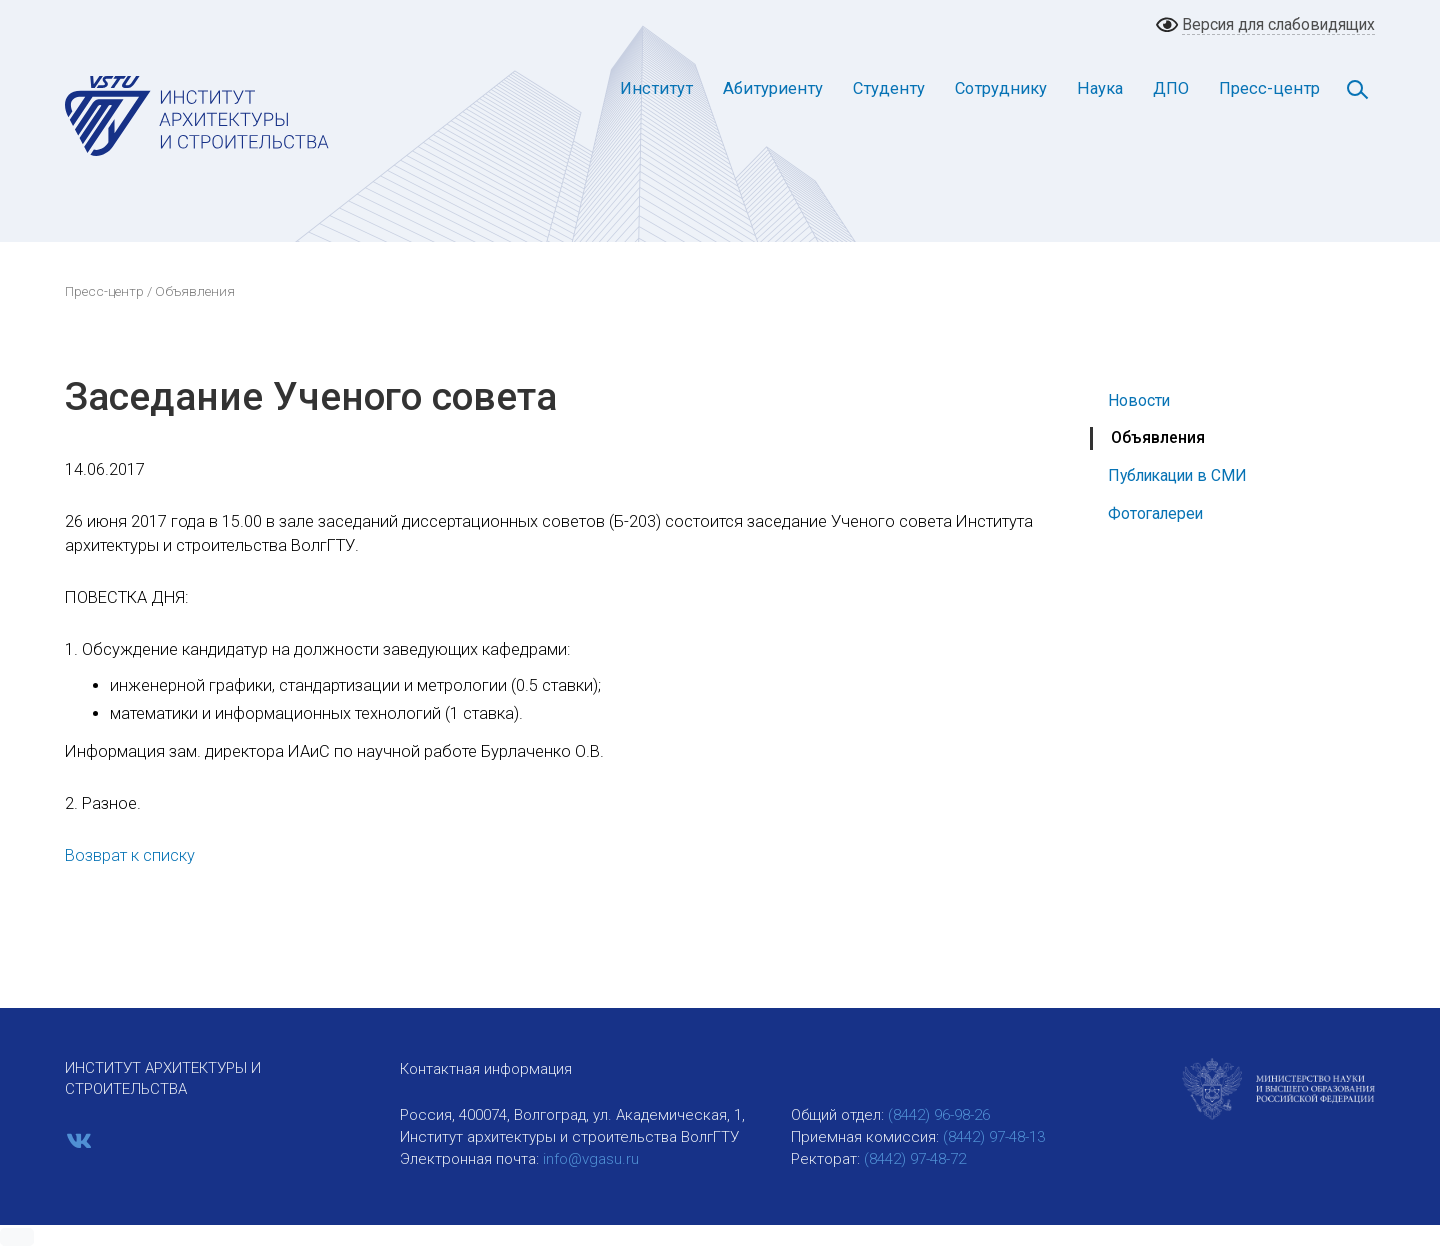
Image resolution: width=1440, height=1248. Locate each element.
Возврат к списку (130, 855)
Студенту (889, 88)
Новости (1139, 400)
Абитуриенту (773, 88)
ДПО (1171, 88)
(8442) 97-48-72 (915, 1159)
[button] (17, 1237)
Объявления (1158, 437)
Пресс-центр (1269, 88)
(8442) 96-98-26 (939, 1115)
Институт (656, 88)
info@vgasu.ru (591, 1159)
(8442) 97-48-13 (994, 1137)
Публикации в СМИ (1177, 475)
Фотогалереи (1155, 513)
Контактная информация (486, 1069)
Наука (1100, 88)
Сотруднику (1001, 88)
